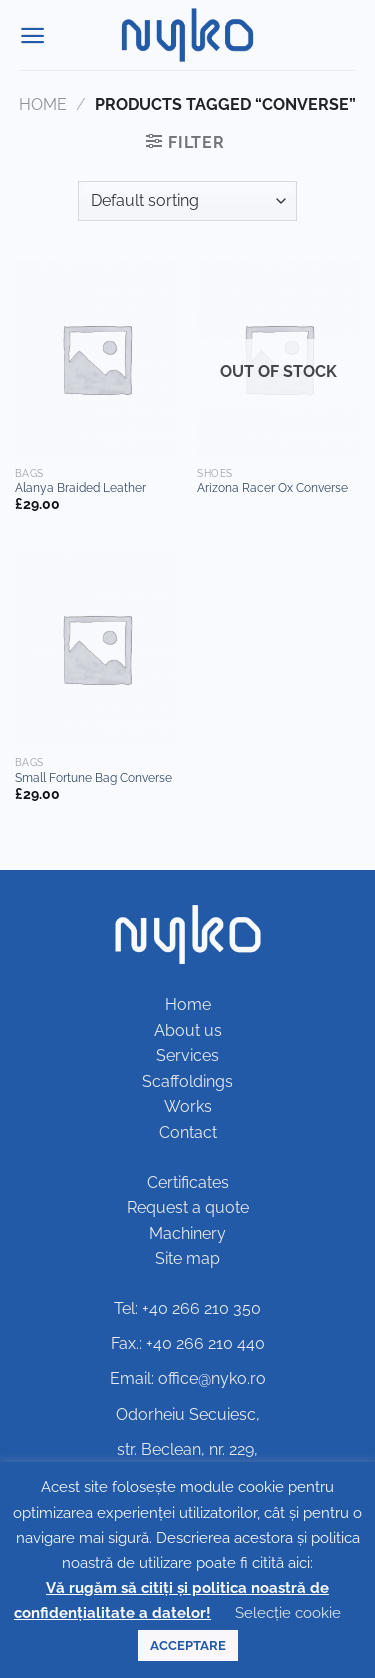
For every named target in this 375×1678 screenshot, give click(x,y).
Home (43, 104)
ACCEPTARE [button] (188, 1645)
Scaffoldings (187, 1081)
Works (188, 1106)
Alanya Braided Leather (80, 488)
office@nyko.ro (212, 1378)
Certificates (188, 1182)
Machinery (187, 1233)
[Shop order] (187, 201)
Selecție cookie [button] (288, 1613)
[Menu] (32, 35)
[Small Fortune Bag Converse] (96, 648)
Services (187, 1055)
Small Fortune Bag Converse (93, 778)
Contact (188, 1132)
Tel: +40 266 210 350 (187, 1308)
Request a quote (188, 1207)
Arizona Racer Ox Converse (272, 488)
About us (188, 1030)
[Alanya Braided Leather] (96, 358)
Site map (187, 1258)
